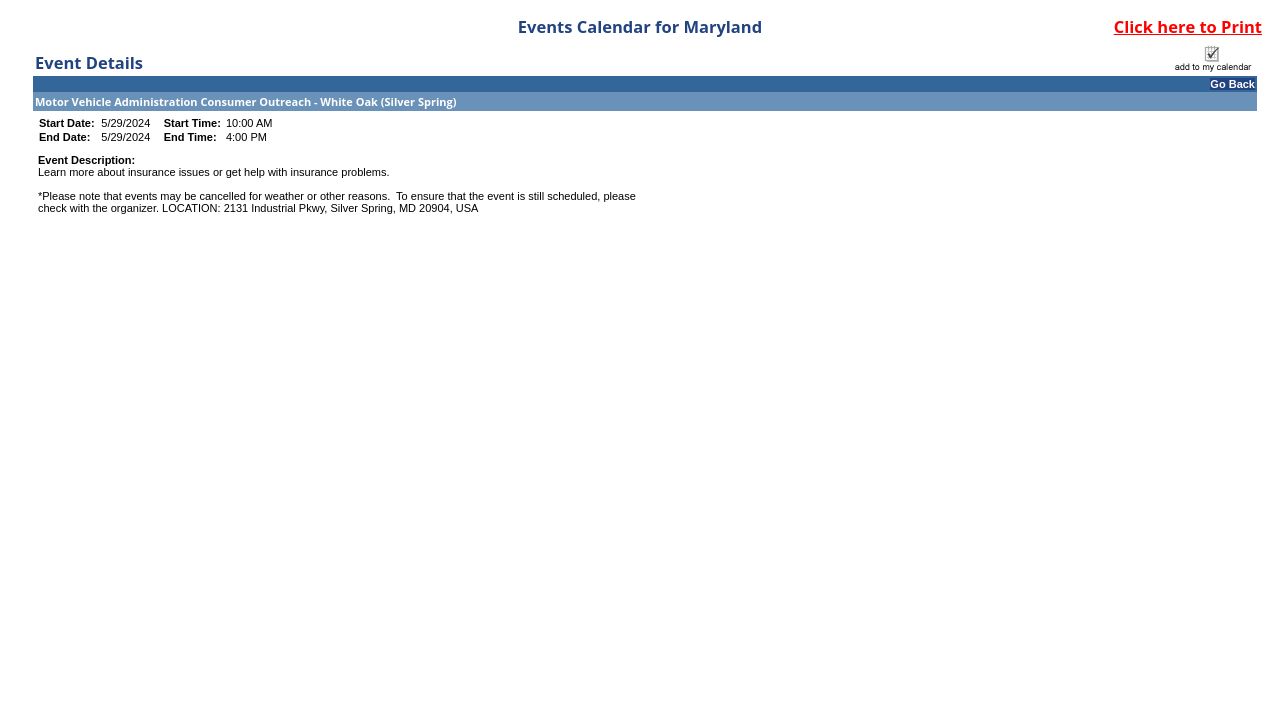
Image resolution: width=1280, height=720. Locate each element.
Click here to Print (1188, 26)
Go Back (1232, 84)
